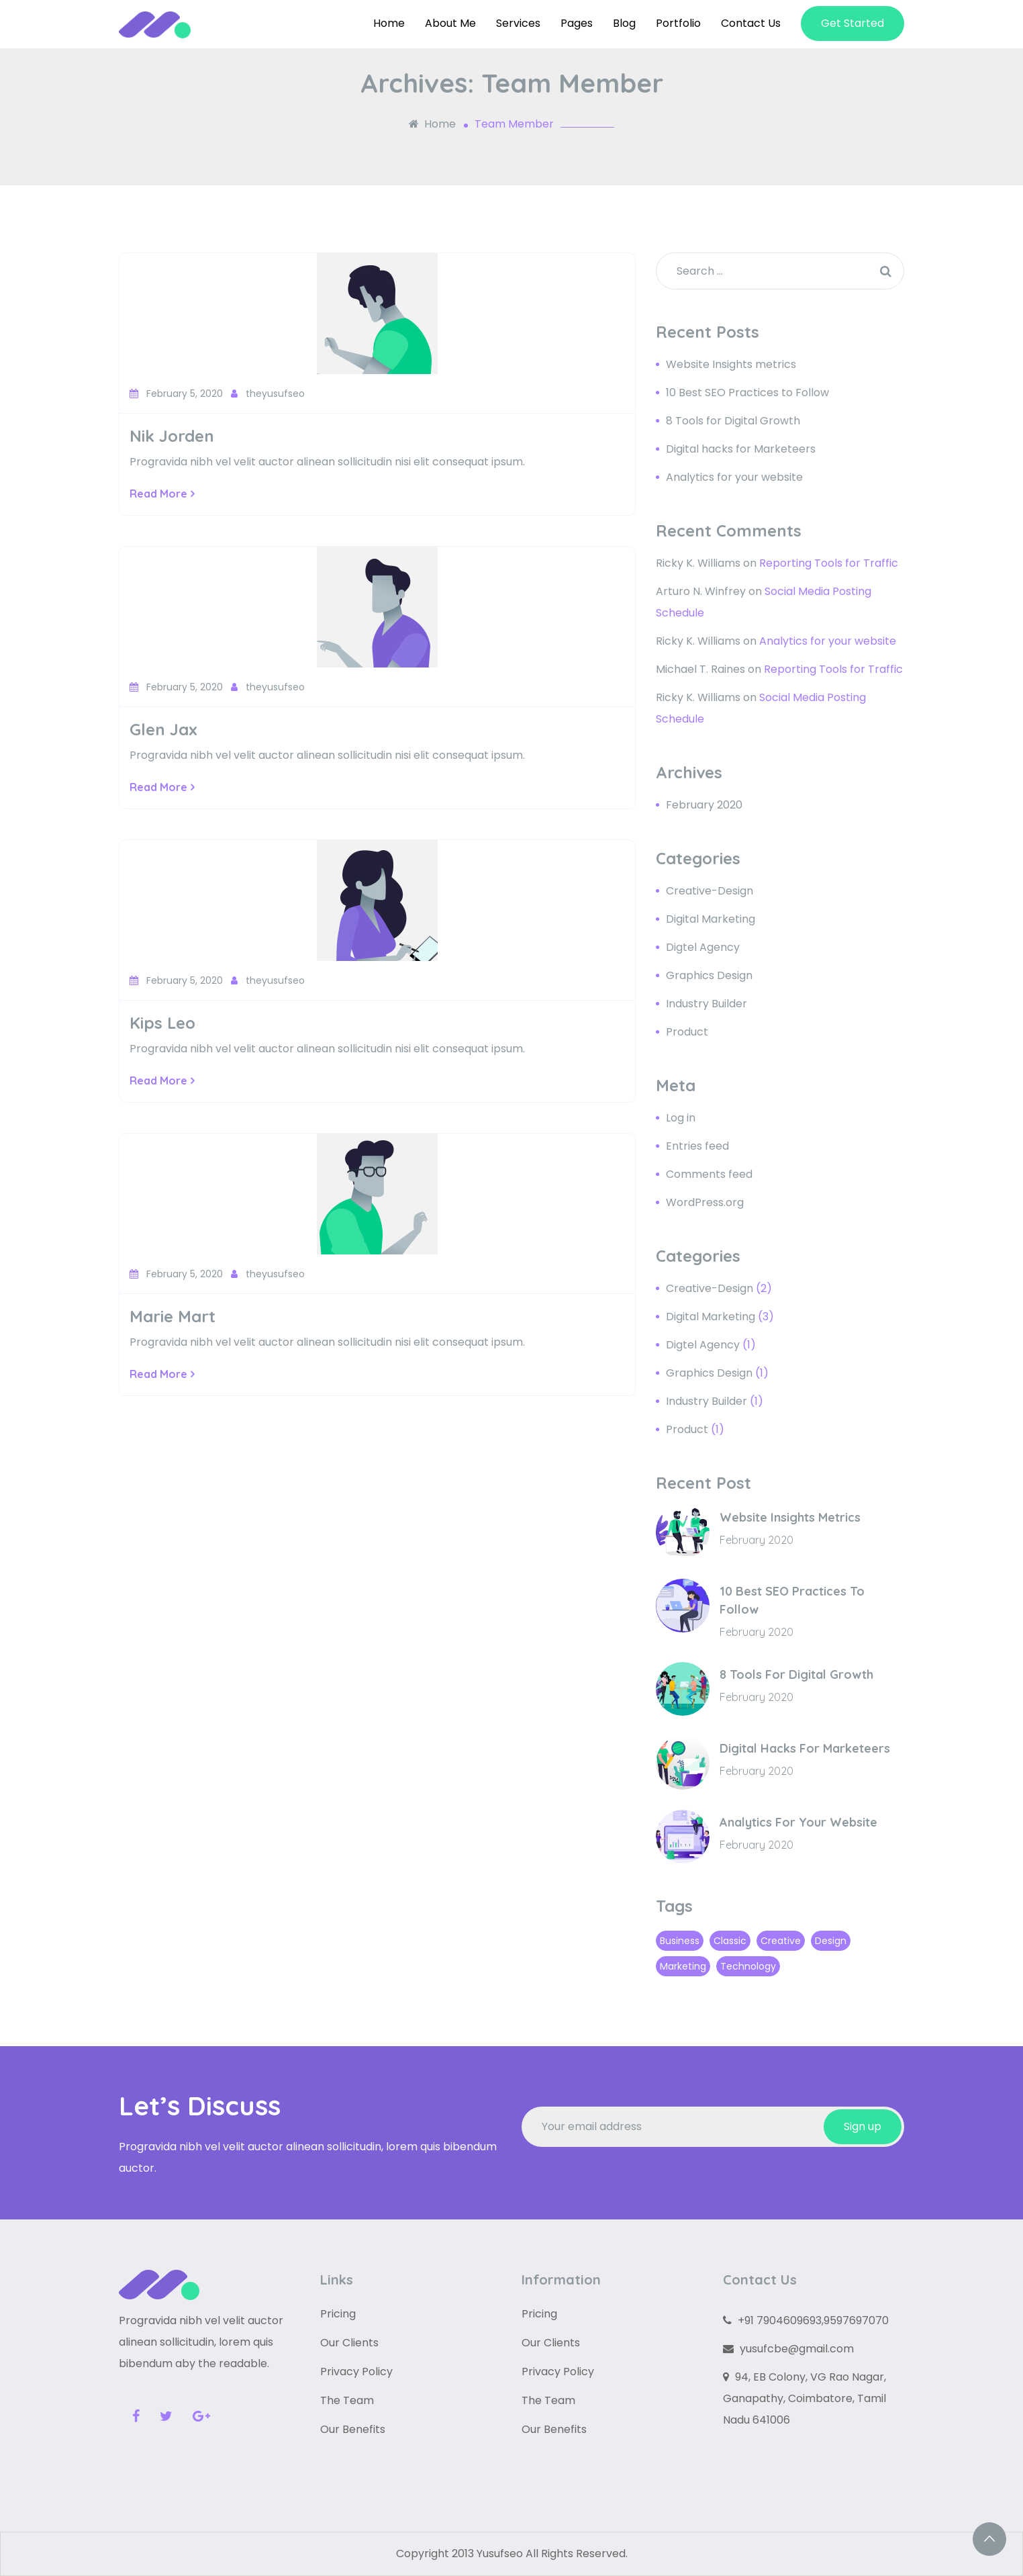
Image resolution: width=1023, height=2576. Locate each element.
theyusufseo (268, 393)
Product (687, 1032)
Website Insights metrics (731, 364)
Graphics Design (709, 975)
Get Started (852, 23)
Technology (748, 1966)
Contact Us (751, 23)
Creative (781, 1940)
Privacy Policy (356, 2371)
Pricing (338, 2313)
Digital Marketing (710, 919)
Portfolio (678, 23)
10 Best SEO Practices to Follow (747, 392)
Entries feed (697, 1146)
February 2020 (704, 805)
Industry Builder (706, 1003)
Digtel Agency (703, 947)
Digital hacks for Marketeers (741, 449)
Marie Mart (172, 1316)
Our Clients (349, 2342)
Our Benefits (352, 2429)
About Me (450, 23)
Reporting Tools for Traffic (828, 563)
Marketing (683, 1966)
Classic (730, 1940)
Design (830, 1940)
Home (389, 23)
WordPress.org (705, 1202)
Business (679, 1940)
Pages (577, 23)
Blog (624, 23)
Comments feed (709, 1174)
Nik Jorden (172, 436)
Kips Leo (162, 1023)
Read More (162, 493)
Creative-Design (709, 891)
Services (518, 23)
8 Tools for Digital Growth (733, 420)
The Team (347, 2400)
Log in (680, 1117)
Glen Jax (163, 729)
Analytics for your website (734, 477)
